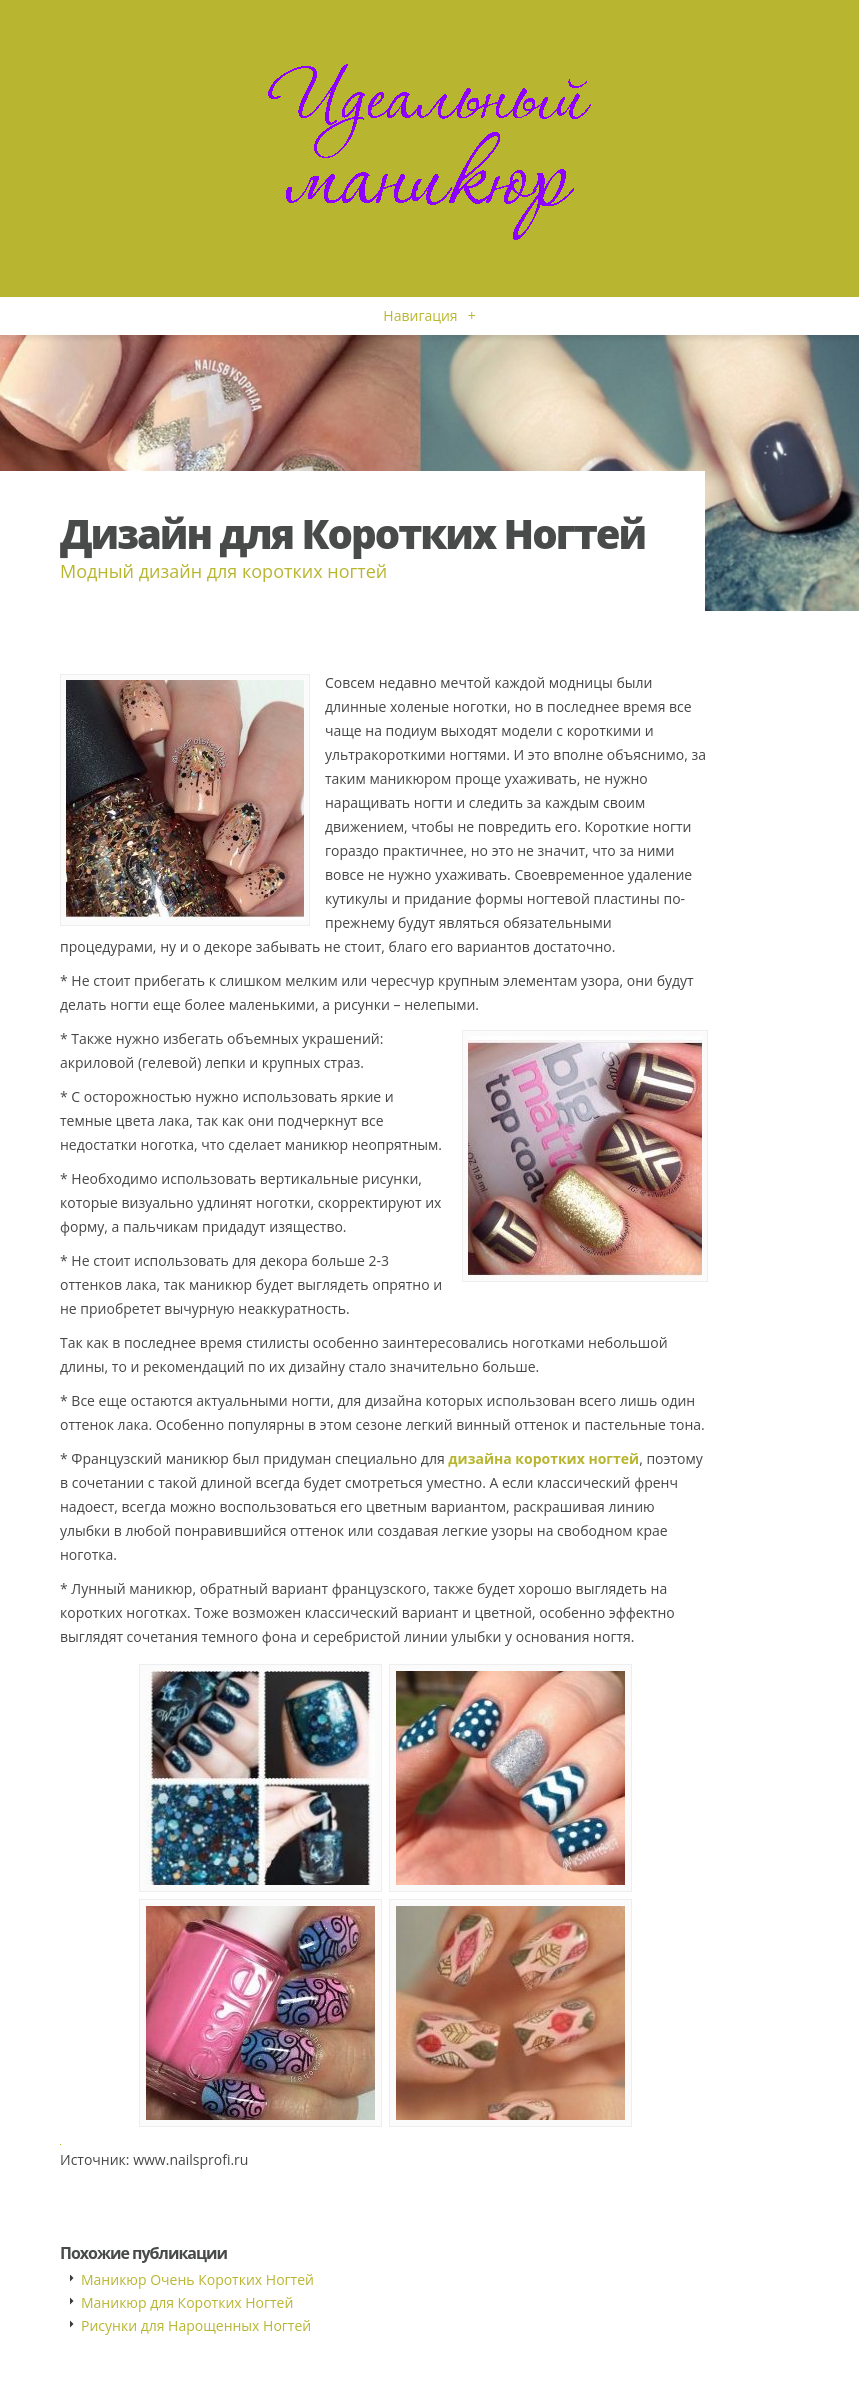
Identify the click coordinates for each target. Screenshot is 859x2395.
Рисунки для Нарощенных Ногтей (196, 2325)
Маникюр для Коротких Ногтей (187, 2302)
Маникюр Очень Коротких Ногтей (197, 2279)
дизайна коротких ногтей (543, 1458)
